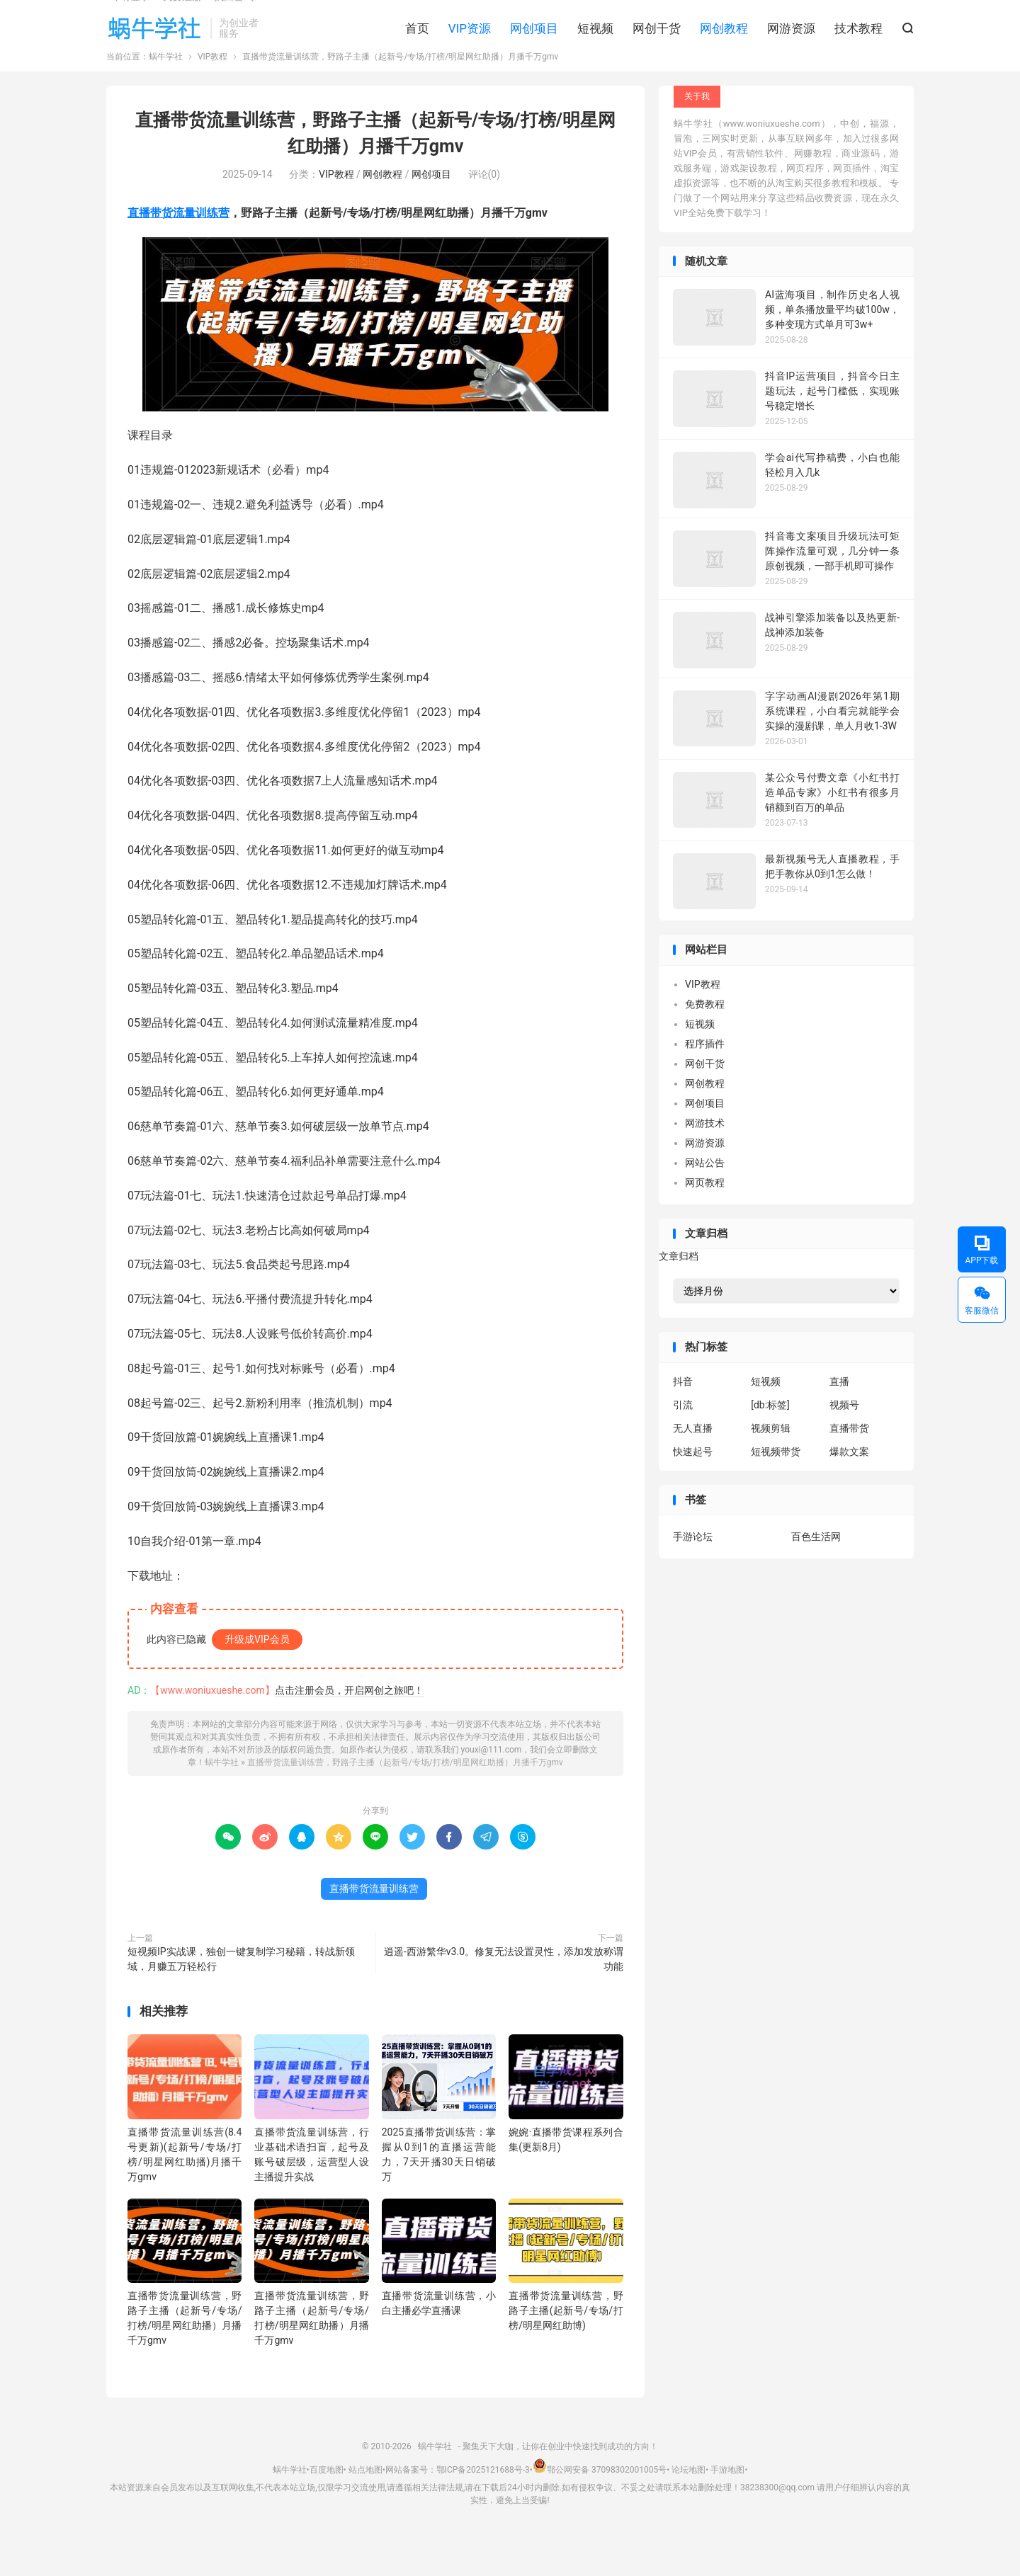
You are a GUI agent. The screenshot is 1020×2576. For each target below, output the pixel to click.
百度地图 (327, 2505)
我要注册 (182, 18)
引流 (683, 1440)
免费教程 (705, 1039)
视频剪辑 (770, 1463)
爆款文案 (849, 1487)
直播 (839, 1417)
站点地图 (365, 2505)
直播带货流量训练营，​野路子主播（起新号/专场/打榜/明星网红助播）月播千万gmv (405, 1798)
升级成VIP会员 (257, 1674)
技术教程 (858, 50)
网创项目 (534, 50)
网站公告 (705, 1198)
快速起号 (693, 1487)
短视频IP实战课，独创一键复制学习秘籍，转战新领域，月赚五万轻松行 (241, 1994)
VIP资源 (469, 50)
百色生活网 (816, 1572)
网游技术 (705, 1158)
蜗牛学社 (154, 50)
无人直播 (693, 1463)
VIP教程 (212, 92)
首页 (417, 50)
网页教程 (705, 1218)
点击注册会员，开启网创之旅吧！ (349, 1725)
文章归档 (678, 1291)
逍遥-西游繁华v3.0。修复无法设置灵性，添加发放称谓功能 (503, 1994)
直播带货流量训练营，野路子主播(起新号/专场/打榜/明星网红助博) (566, 2345)
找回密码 (234, 18)
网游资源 (791, 50)
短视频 (595, 50)
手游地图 (727, 2505)
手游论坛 (693, 1572)
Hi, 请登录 (128, 18)
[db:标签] (770, 1440)
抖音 (683, 1417)
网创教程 (724, 50)
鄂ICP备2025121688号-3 (483, 2505)
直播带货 (849, 1463)
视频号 (844, 1440)
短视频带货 (775, 1487)
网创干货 (657, 50)
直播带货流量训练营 (179, 248)
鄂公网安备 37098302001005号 (600, 2505)
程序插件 (705, 1079)
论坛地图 (689, 2505)
